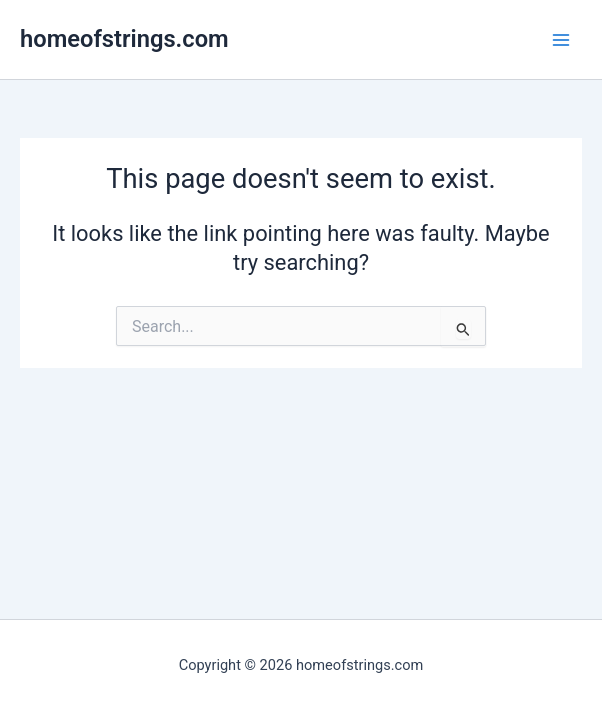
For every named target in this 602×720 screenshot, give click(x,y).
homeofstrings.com (124, 39)
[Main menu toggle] (561, 40)
